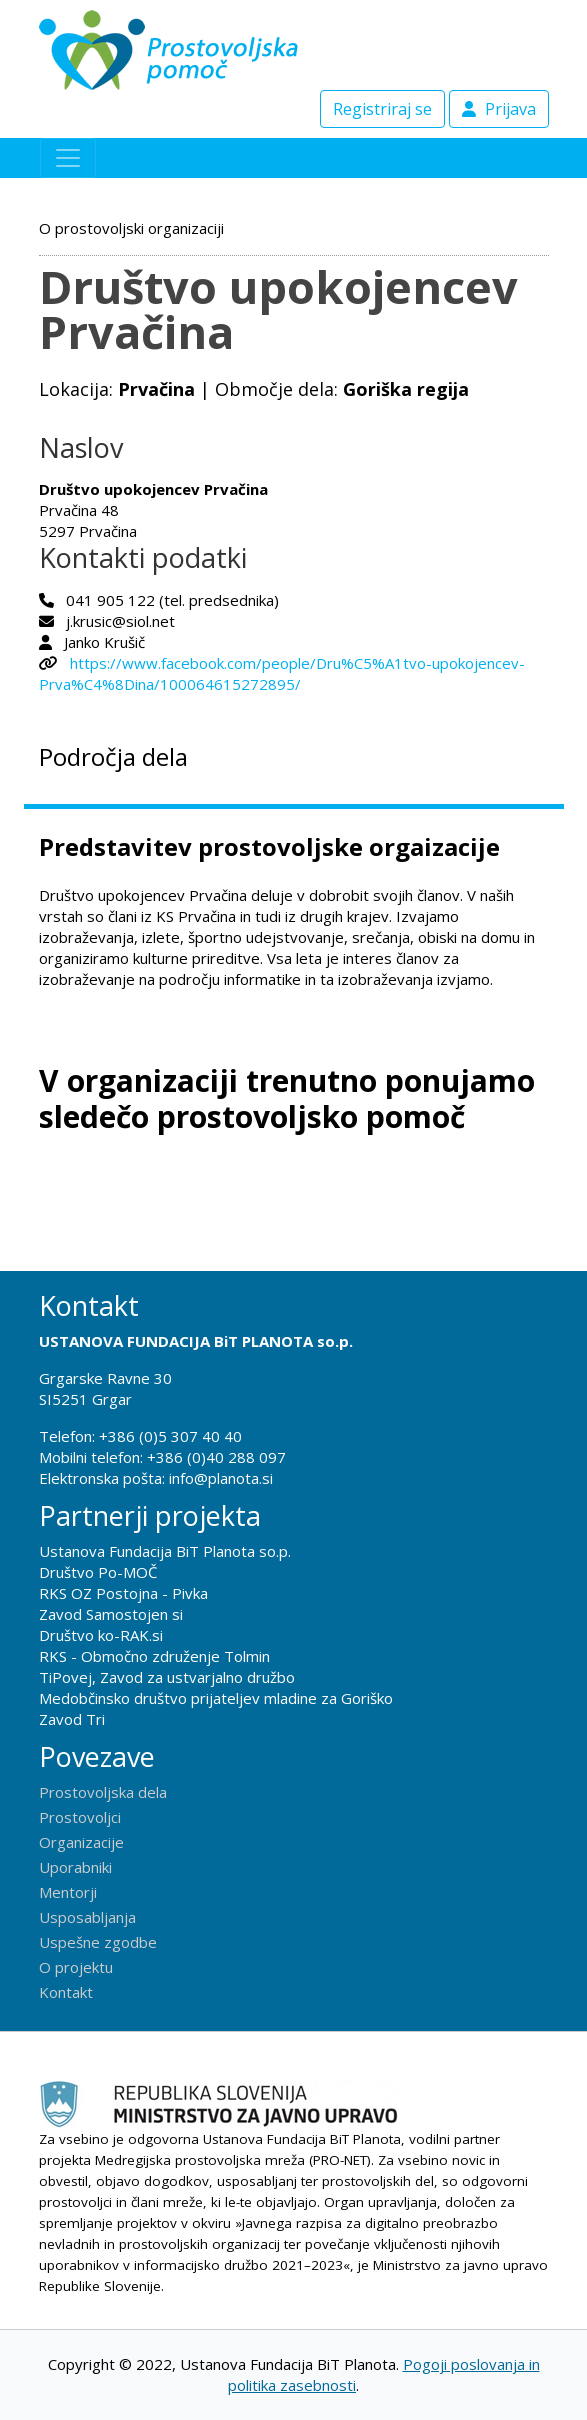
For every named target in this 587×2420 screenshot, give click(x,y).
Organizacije (81, 1842)
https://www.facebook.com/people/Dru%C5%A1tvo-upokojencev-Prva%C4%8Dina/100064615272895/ (282, 673)
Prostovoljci (80, 1817)
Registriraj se (382, 109)
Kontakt (66, 1992)
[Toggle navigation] (68, 158)
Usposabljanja (87, 1917)
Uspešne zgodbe (98, 1942)
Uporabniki (75, 1867)
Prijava (499, 109)
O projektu (76, 1967)
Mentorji (68, 1892)
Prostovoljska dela (103, 1792)
